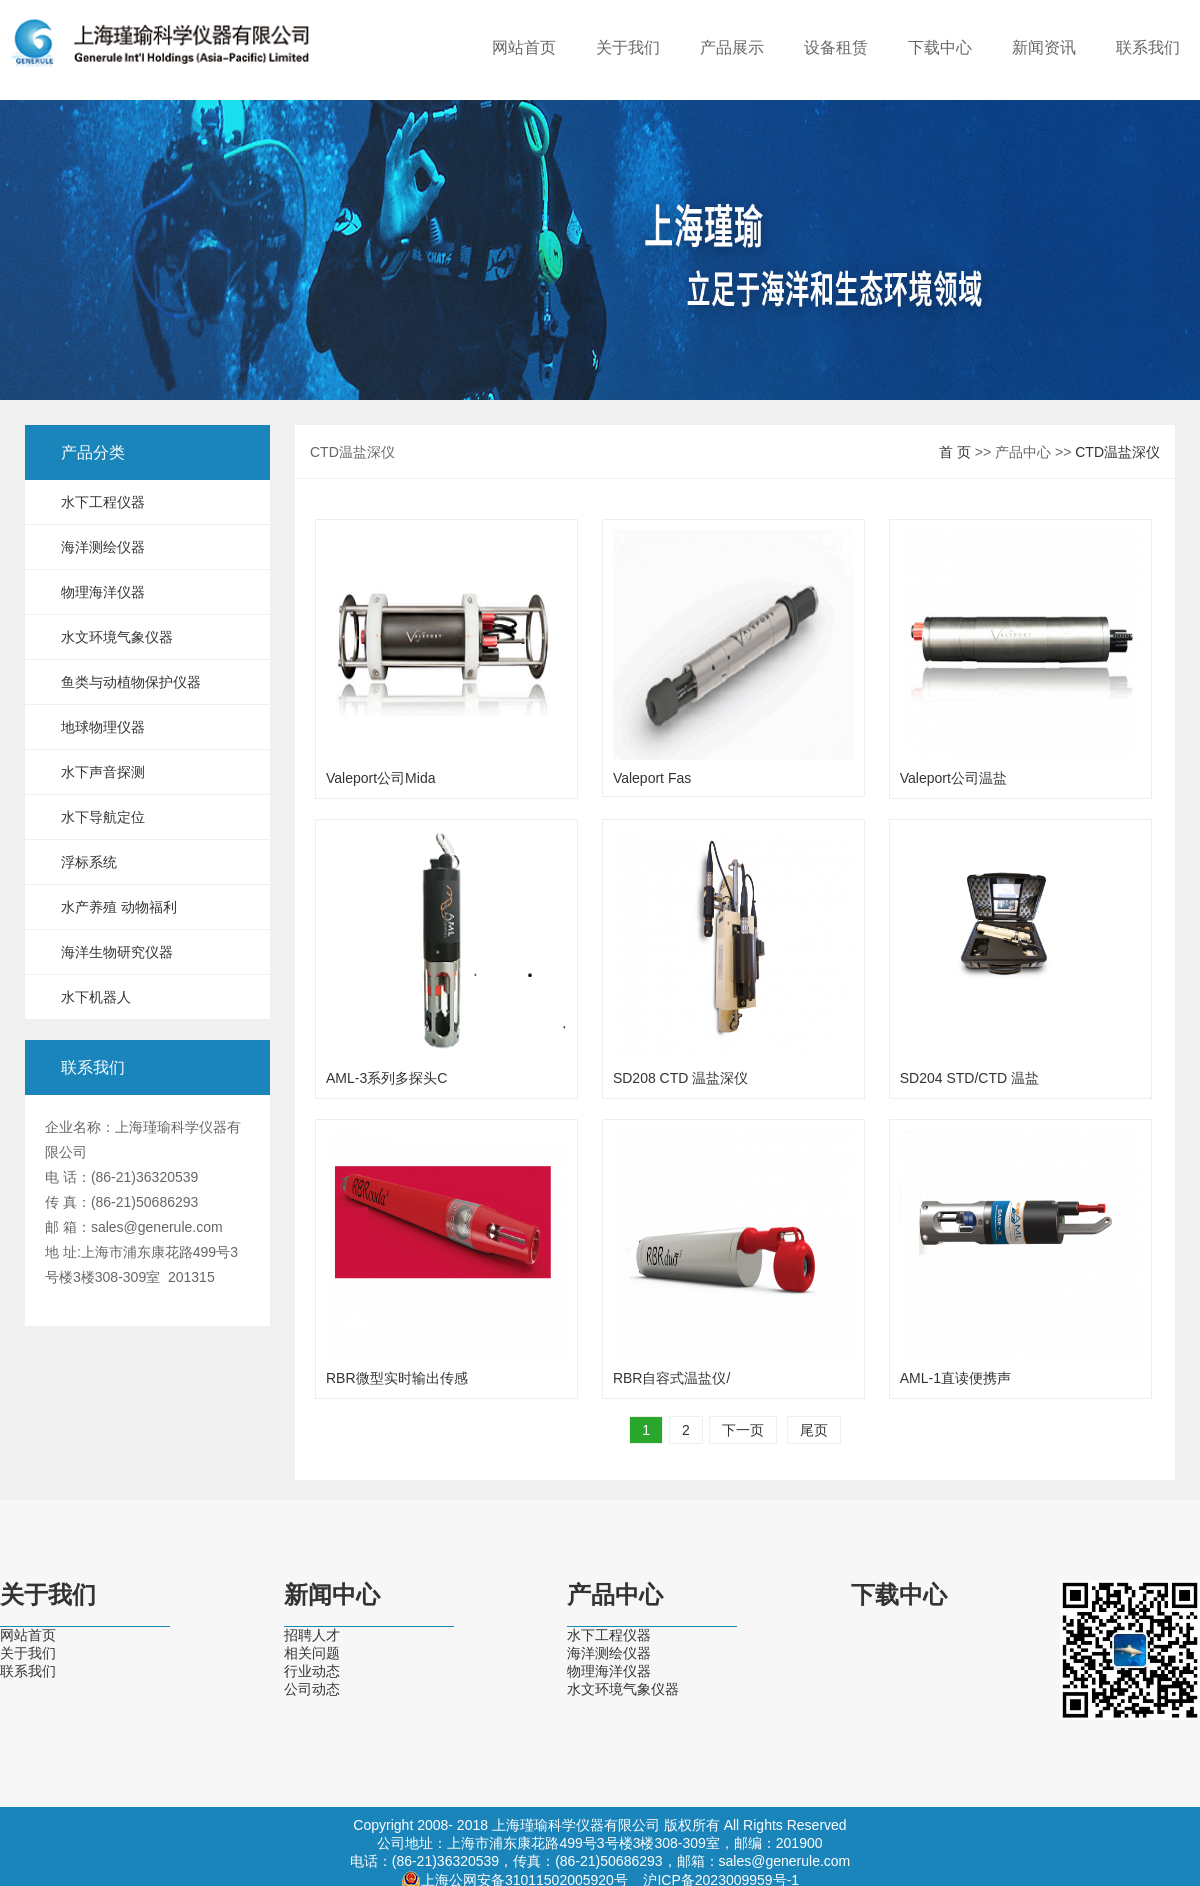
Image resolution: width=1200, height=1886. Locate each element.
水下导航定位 (103, 817)
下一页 (743, 1430)
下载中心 (940, 47)
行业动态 (312, 1671)
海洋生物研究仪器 (117, 952)
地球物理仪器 (103, 727)
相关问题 (312, 1653)
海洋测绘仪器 (103, 547)
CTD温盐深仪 (1117, 452)
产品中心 (615, 1595)
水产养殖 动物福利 (119, 907)
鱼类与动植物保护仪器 (131, 682)
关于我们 (628, 47)
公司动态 (312, 1689)
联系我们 (1148, 47)
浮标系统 (89, 862)
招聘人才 (312, 1635)
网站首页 (524, 47)
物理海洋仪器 (103, 592)
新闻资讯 (1044, 47)
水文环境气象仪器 (117, 637)
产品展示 (732, 47)
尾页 (814, 1430)
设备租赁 (836, 47)
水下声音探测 (103, 772)
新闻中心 (332, 1595)
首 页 (955, 452)
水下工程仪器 (103, 502)
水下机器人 (96, 997)
